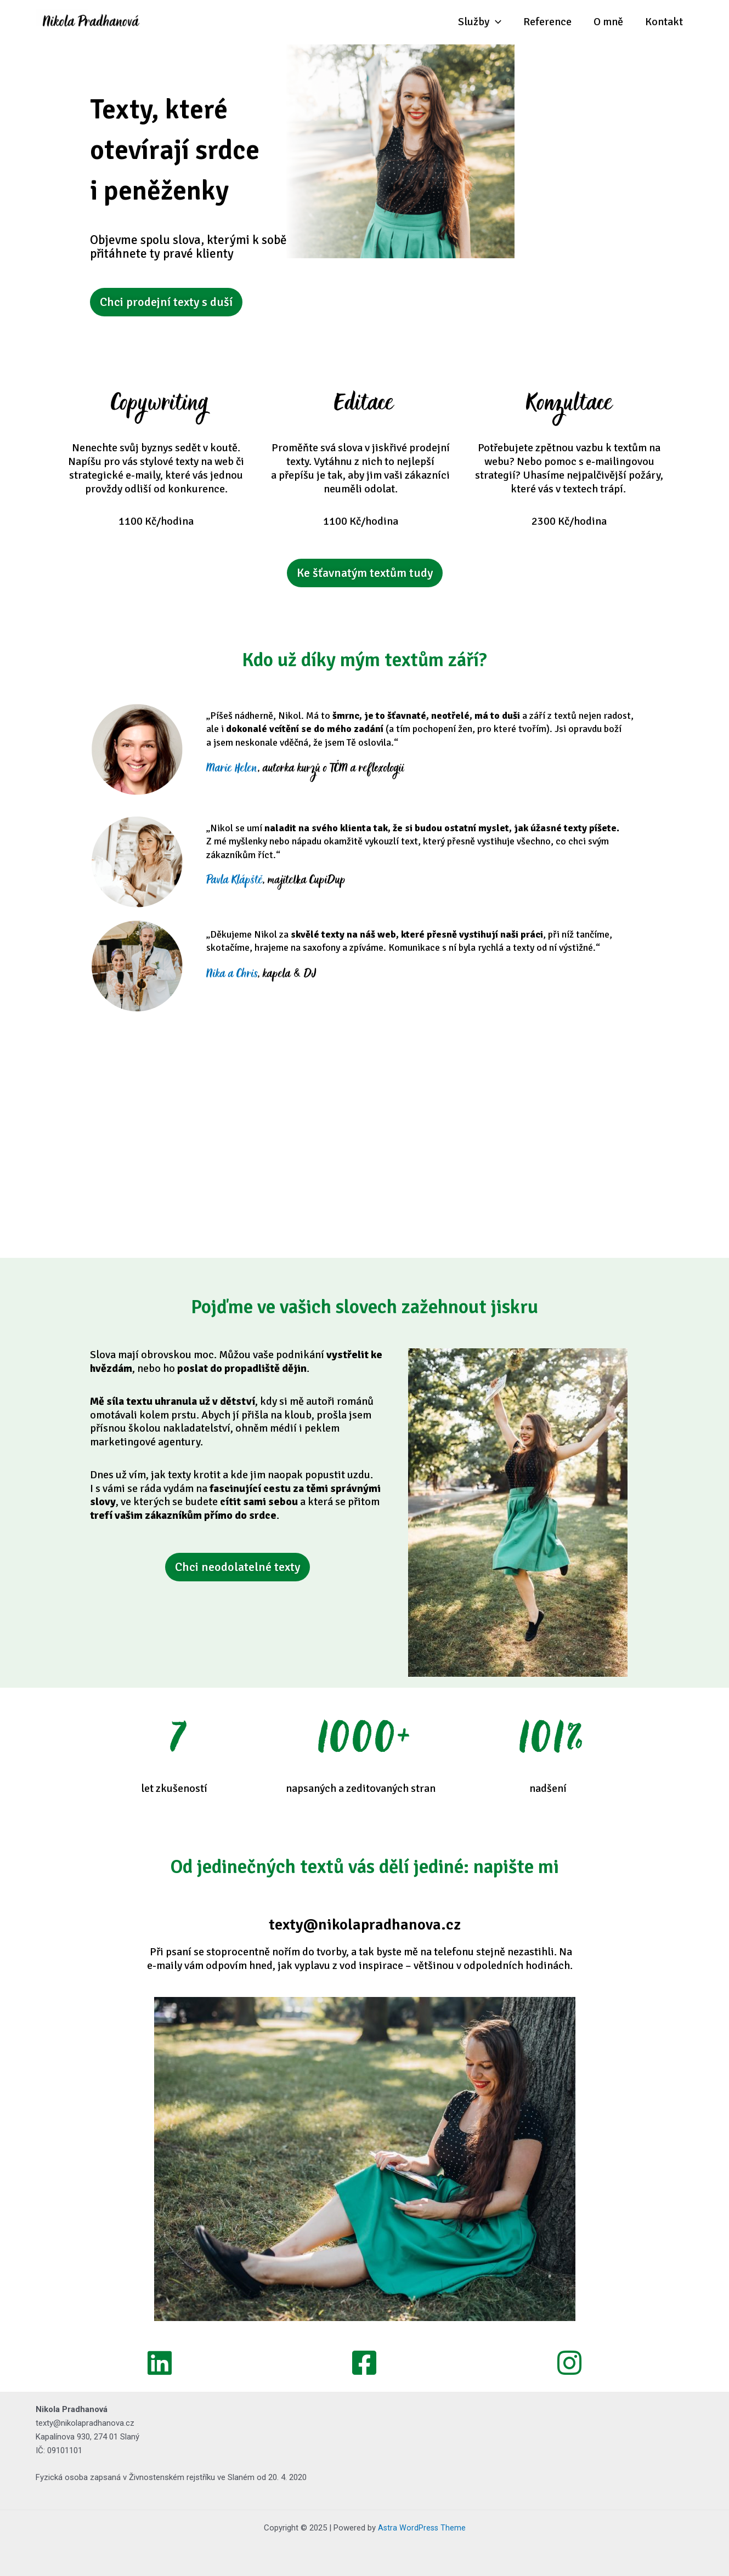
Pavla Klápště (234, 882)
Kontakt (664, 22)
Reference (547, 22)
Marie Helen (232, 770)
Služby (479, 22)
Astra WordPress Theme (421, 2528)
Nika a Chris (232, 976)
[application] (495, 22)
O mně (608, 22)
